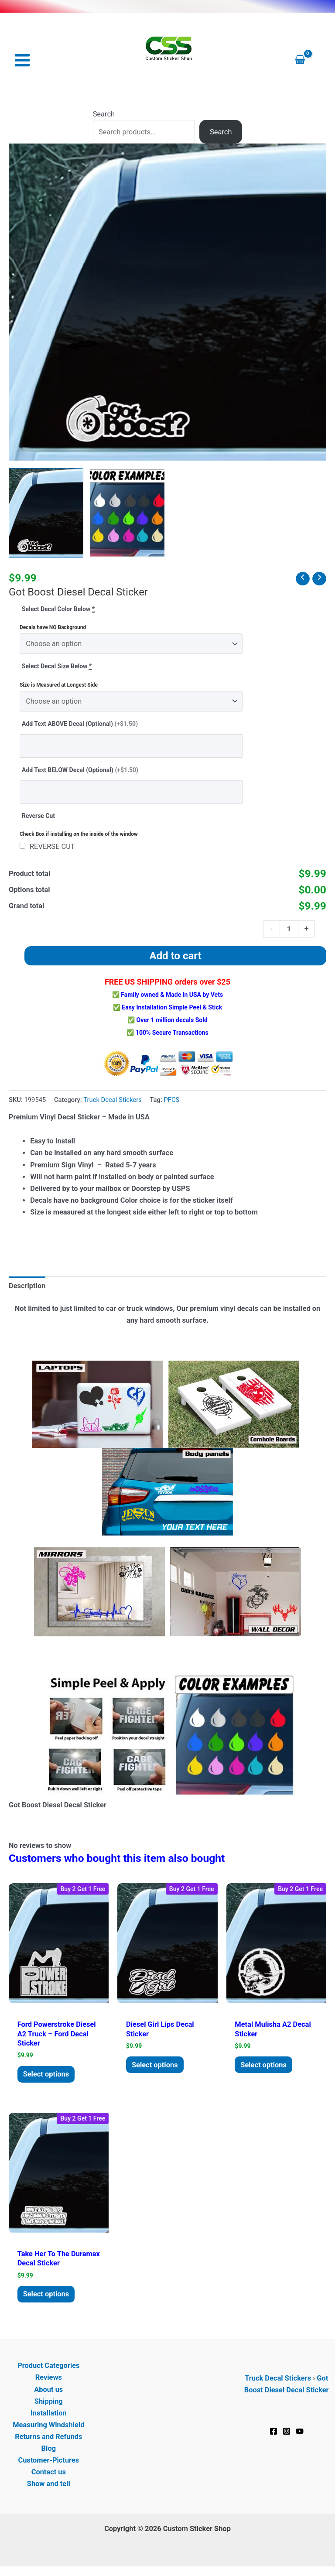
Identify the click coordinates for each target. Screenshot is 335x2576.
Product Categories (48, 2369)
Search (104, 115)
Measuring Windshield (48, 2428)
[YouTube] (300, 2435)
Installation (49, 2416)
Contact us (48, 2476)
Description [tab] (27, 1287)
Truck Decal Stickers (112, 1101)
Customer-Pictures (48, 2464)
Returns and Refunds (48, 2440)
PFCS (171, 1101)
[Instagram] (287, 2435)
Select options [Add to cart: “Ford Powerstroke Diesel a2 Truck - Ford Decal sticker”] (49, 2076)
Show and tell (48, 2488)
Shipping (48, 2405)
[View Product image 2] (127, 513)
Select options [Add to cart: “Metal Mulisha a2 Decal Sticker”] (266, 2066)
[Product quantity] (289, 929)
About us (48, 2393)
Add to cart (176, 957)
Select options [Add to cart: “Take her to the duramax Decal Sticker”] (49, 2297)
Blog (48, 2452)
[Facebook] (273, 2435)
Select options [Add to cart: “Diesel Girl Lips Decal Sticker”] (158, 2066)
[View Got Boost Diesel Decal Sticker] (46, 513)
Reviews (48, 2381)
